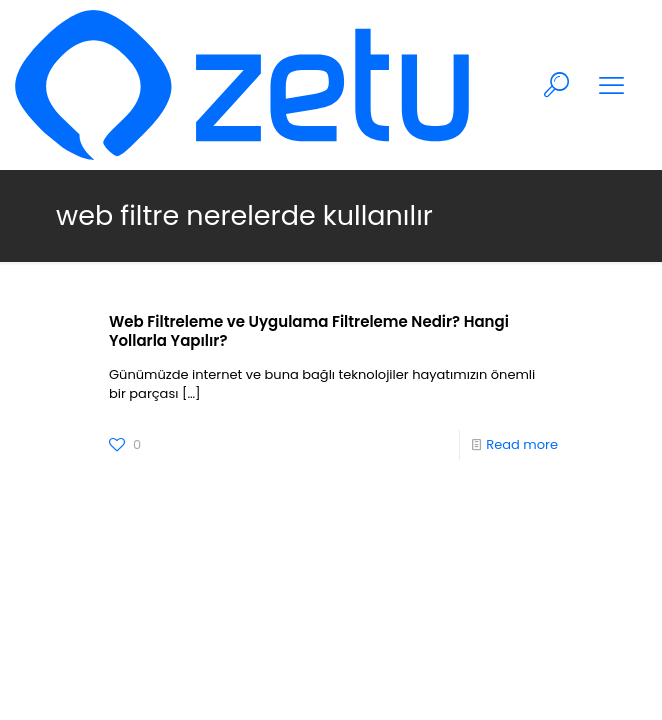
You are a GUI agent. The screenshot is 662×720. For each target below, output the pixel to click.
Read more (522, 444)
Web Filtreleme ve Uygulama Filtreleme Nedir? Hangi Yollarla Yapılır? (309, 331)
